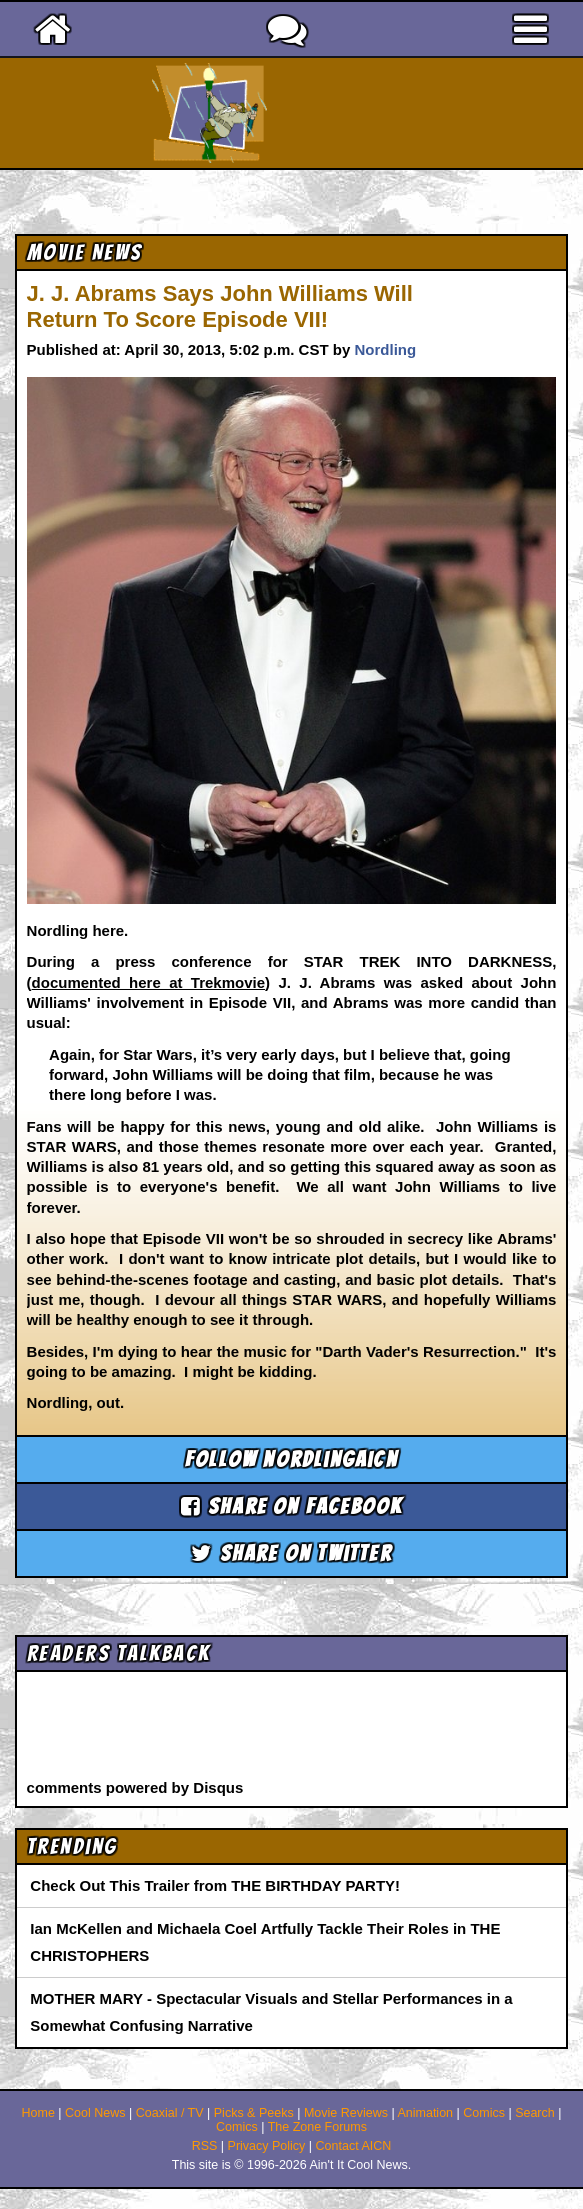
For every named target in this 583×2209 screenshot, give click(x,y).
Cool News (95, 2113)
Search (535, 2113)
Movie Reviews (346, 2113)
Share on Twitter (291, 1553)
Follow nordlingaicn (291, 1459)
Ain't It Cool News (327, 113)
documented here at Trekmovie (148, 982)
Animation (425, 2113)
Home (38, 2113)
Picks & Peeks (254, 2113)
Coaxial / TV (170, 2113)
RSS (205, 2146)
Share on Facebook (292, 1506)
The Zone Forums (317, 2127)
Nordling (385, 349)
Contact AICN (354, 2146)
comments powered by (135, 1787)
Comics (484, 2113)
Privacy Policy (267, 2146)
